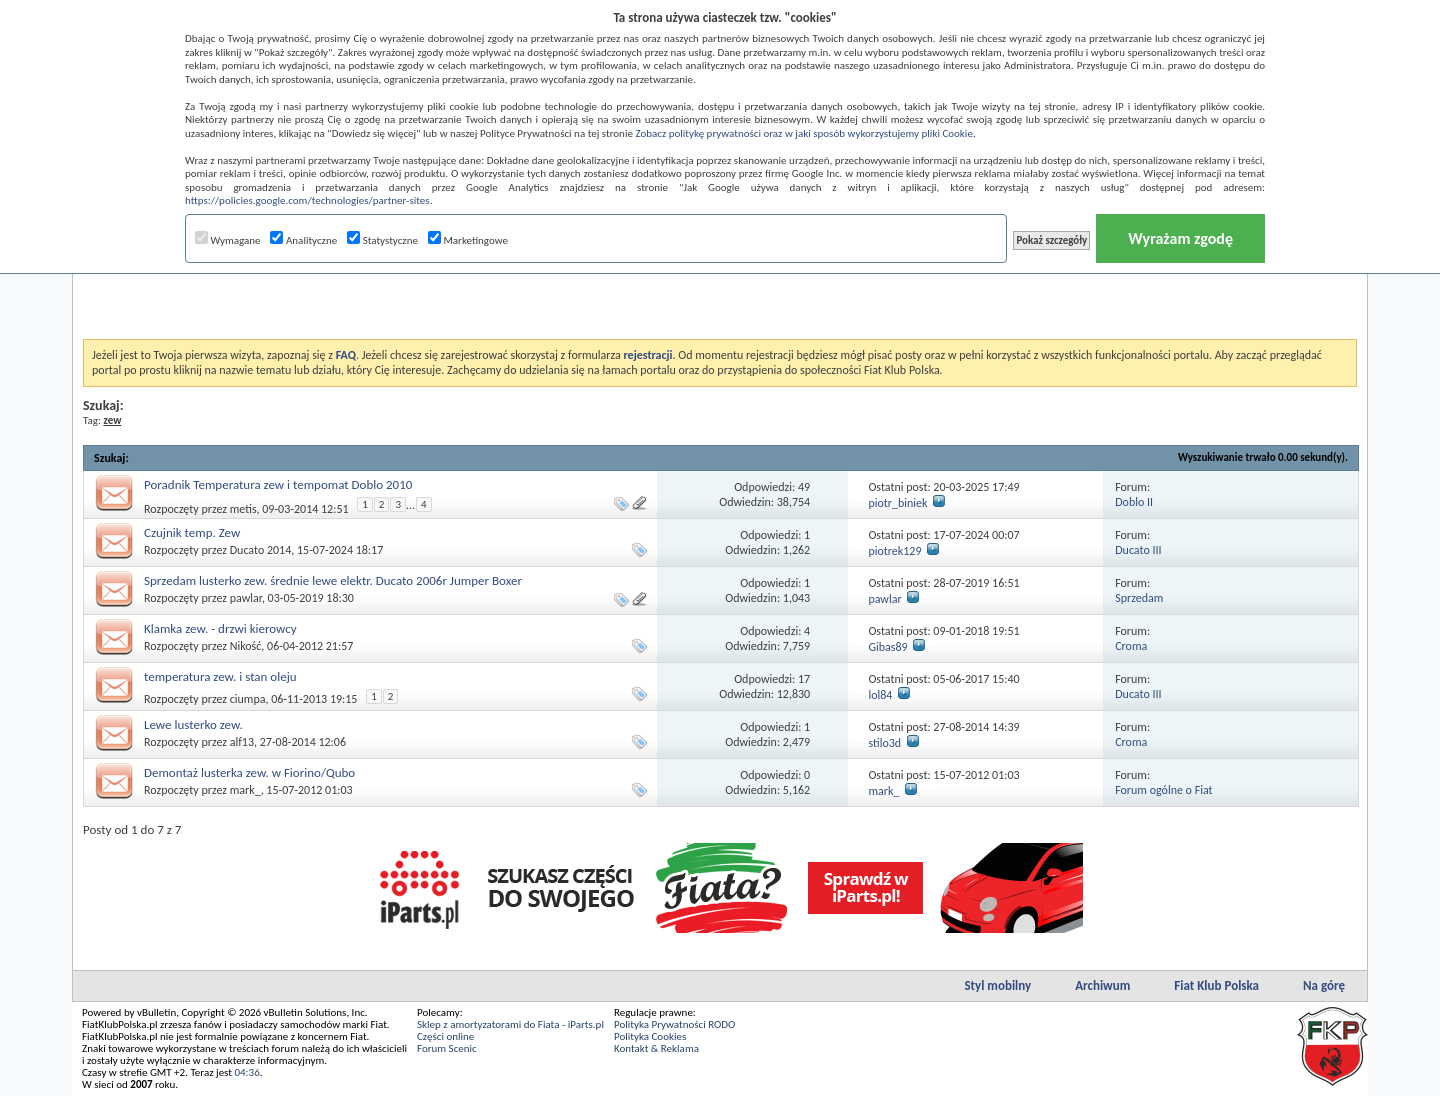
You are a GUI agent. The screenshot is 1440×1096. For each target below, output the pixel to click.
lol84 (880, 695)
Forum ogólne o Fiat (1163, 790)
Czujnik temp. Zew (192, 532)
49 (804, 487)
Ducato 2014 (261, 550)
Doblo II (1134, 502)
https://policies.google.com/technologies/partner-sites (307, 200)
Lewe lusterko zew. (193, 724)
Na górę (1324, 985)
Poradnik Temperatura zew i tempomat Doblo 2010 (278, 484)
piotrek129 (894, 551)
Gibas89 (887, 647)
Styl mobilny (997, 985)
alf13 (242, 742)
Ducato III (1138, 550)
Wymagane (228, 240)
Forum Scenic (447, 1048)
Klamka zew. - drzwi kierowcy (220, 628)
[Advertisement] (720, 289)
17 (804, 679)
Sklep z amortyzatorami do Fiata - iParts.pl (510, 1024)
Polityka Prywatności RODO (674, 1024)
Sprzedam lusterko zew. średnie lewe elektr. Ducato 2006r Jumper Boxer (333, 580)
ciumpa (248, 699)
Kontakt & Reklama (656, 1048)
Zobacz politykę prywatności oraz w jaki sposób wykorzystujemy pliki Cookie (803, 133)
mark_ (245, 790)
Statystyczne (382, 240)
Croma (1131, 646)
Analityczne (303, 240)
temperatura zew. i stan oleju (220, 676)
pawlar (246, 598)
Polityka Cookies (650, 1036)
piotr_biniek (897, 503)
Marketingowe (468, 240)
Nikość (246, 646)
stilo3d (884, 743)
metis (243, 509)
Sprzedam (1139, 598)
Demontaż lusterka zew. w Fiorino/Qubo (249, 772)
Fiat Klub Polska (1216, 985)
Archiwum (1102, 985)
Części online (445, 1036)
